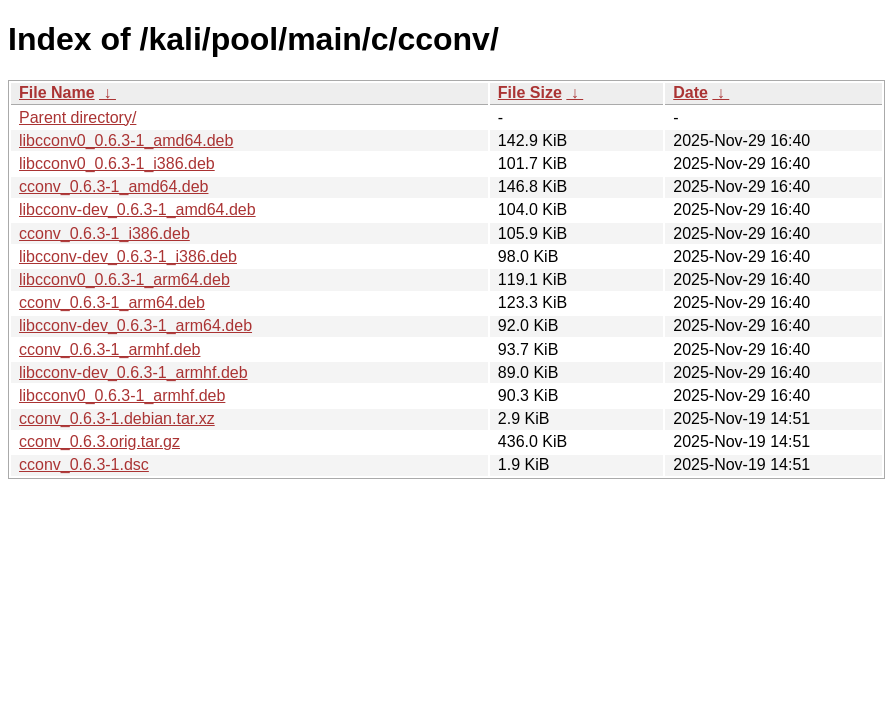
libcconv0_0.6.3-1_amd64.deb (126, 140)
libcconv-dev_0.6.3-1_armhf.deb (133, 372)
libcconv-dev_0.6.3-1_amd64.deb (137, 209)
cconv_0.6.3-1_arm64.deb (112, 302)
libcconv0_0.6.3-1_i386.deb (117, 163)
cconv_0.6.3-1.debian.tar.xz (117, 418)
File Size (530, 92)
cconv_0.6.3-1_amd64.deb (113, 186)
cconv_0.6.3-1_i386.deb (104, 233)
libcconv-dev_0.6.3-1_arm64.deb (135, 325)
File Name (57, 92)
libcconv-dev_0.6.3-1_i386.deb (128, 256)
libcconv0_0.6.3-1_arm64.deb (124, 279)
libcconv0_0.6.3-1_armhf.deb (122, 395)
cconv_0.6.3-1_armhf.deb (109, 349)
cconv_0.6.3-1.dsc (84, 464)
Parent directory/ (77, 117)
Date (690, 92)
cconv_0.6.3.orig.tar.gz (99, 441)
